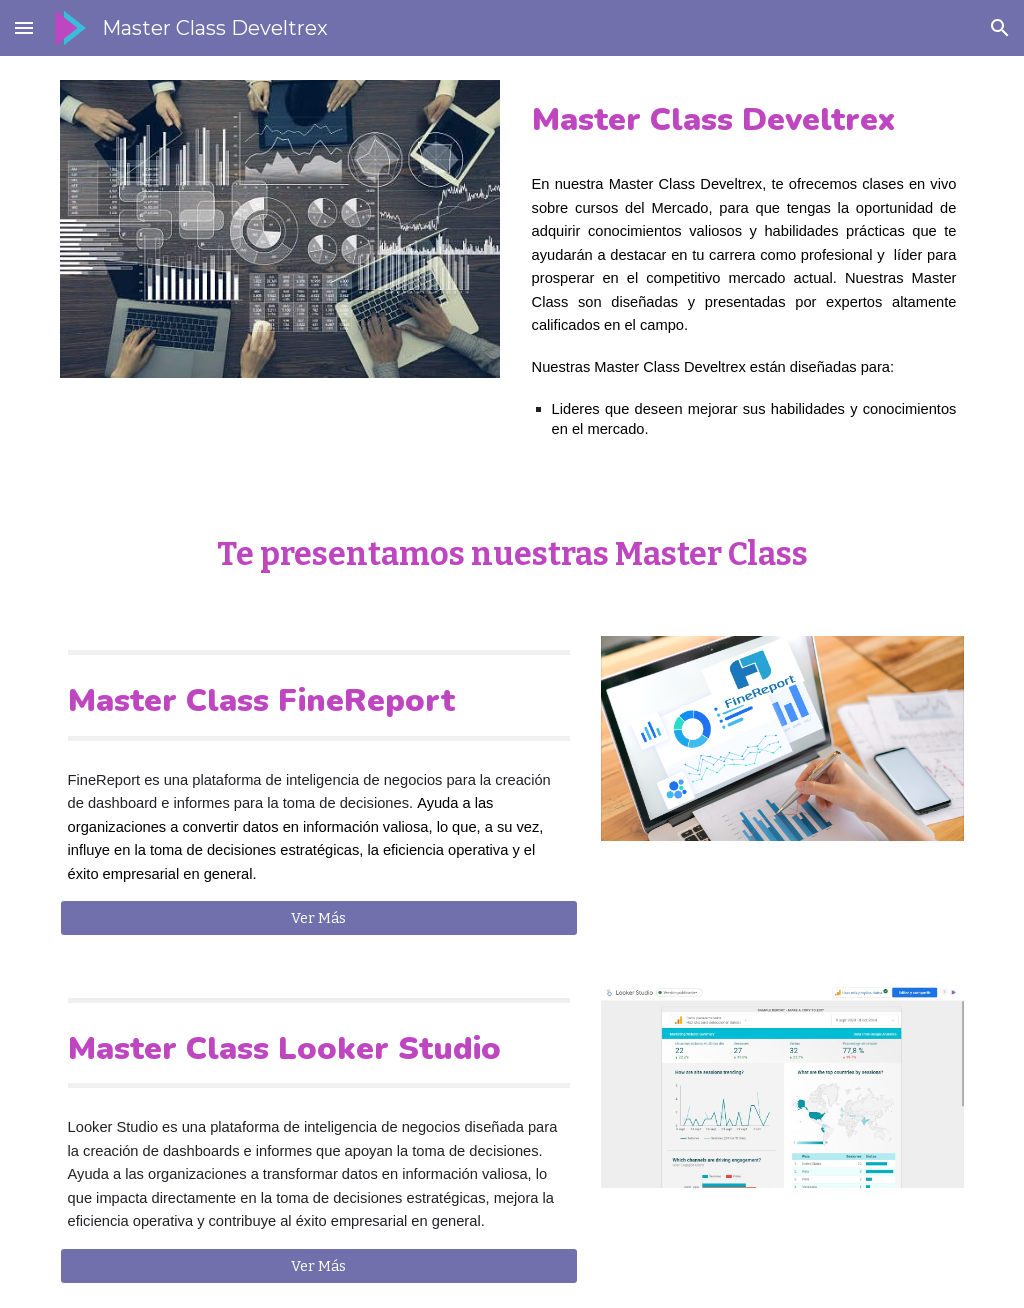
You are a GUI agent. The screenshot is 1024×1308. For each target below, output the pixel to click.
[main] (744, 119)
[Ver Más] (319, 917)
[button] (24, 27)
